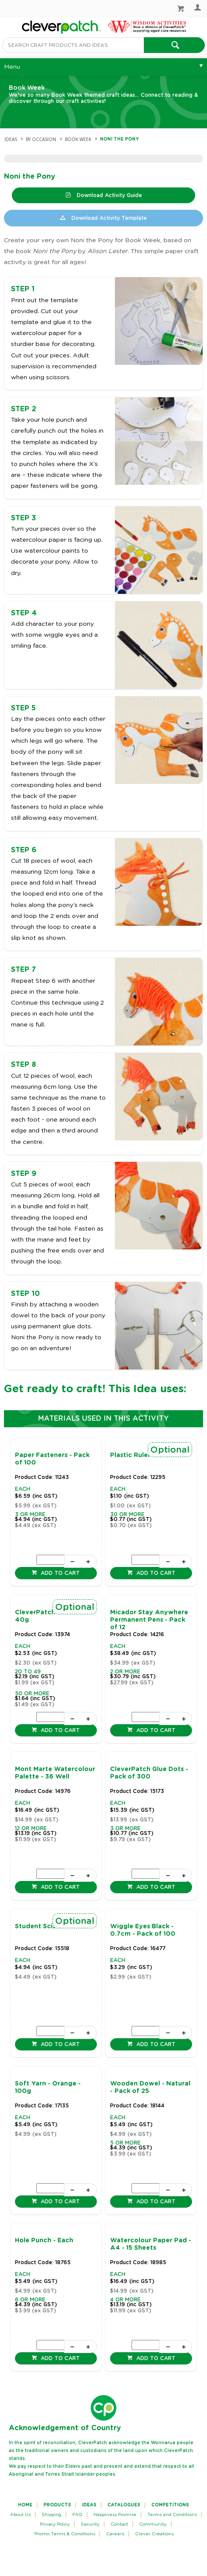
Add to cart (59, 1573)
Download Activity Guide (108, 195)
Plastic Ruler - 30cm (142, 1455)
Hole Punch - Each (44, 2240)
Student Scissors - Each (53, 1926)
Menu (12, 67)
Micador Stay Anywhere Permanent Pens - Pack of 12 (149, 1619)
